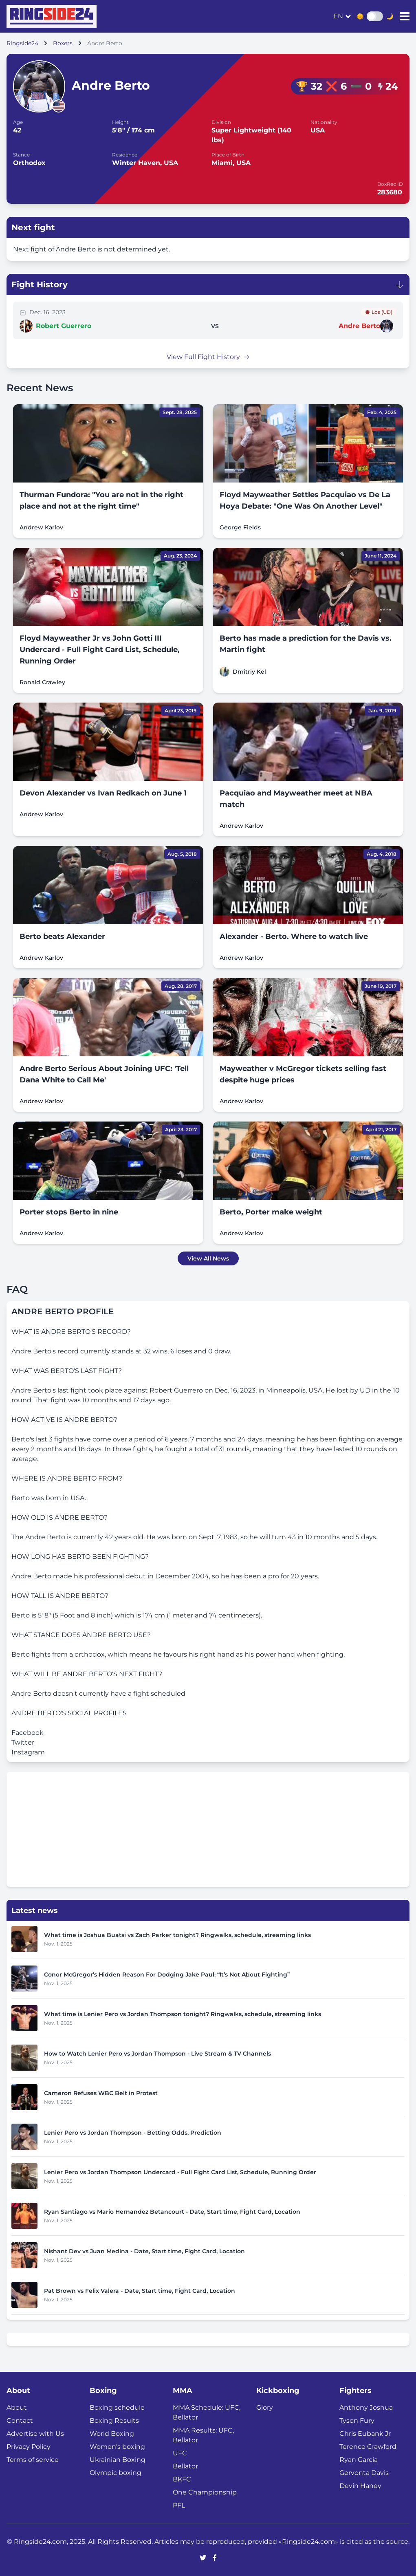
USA (317, 130)
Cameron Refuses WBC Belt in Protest (101, 2093)
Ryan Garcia (358, 2460)
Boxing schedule (117, 2407)
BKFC (182, 2479)
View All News (208, 1258)
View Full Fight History (208, 357)
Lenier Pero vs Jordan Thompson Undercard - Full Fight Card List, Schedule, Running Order (180, 2172)
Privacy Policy (29, 2446)
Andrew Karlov (41, 527)
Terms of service (33, 2460)
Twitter (22, 1742)
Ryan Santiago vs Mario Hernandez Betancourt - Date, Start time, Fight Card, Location (172, 2211)
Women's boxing (117, 2446)
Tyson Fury (356, 2420)
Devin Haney (360, 2486)
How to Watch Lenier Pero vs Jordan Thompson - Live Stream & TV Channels (157, 2053)
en (338, 16)
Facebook (27, 1732)
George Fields (240, 527)
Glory (264, 2407)
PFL (179, 2505)
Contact (20, 2420)
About (17, 2407)
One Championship (205, 2492)
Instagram (28, 1752)
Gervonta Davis (364, 2473)
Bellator (185, 2466)
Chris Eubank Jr (365, 2433)
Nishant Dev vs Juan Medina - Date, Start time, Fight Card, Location (144, 2251)
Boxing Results (114, 2420)
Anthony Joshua (366, 2407)
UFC (180, 2453)
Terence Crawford (367, 2446)
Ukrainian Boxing (117, 2460)
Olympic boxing (115, 2473)
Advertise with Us (35, 2433)
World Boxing (112, 2433)
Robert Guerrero (63, 326)
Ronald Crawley (42, 682)
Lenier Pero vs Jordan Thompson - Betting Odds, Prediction (132, 2132)
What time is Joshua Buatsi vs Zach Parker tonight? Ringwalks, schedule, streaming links (177, 1935)
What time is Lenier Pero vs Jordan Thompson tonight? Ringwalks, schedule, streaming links (182, 2014)
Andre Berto (359, 326)
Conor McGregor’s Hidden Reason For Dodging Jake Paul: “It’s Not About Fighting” (167, 1974)
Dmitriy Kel (249, 671)
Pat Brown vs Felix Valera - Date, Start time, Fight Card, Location (139, 2290)
